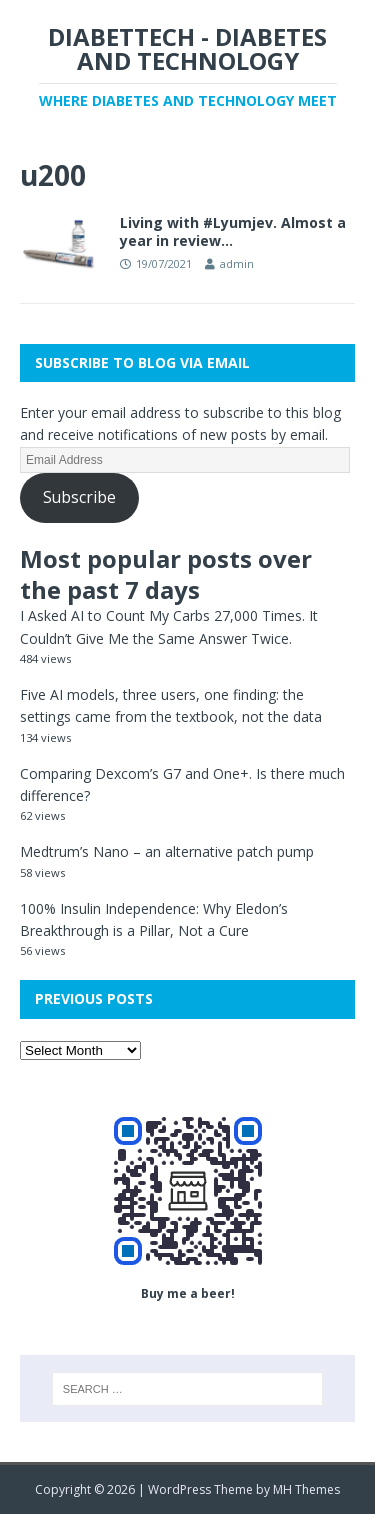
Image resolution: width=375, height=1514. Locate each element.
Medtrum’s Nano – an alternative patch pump (167, 851)
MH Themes (306, 1489)
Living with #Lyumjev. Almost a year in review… (233, 231)
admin (237, 263)
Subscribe (79, 497)
